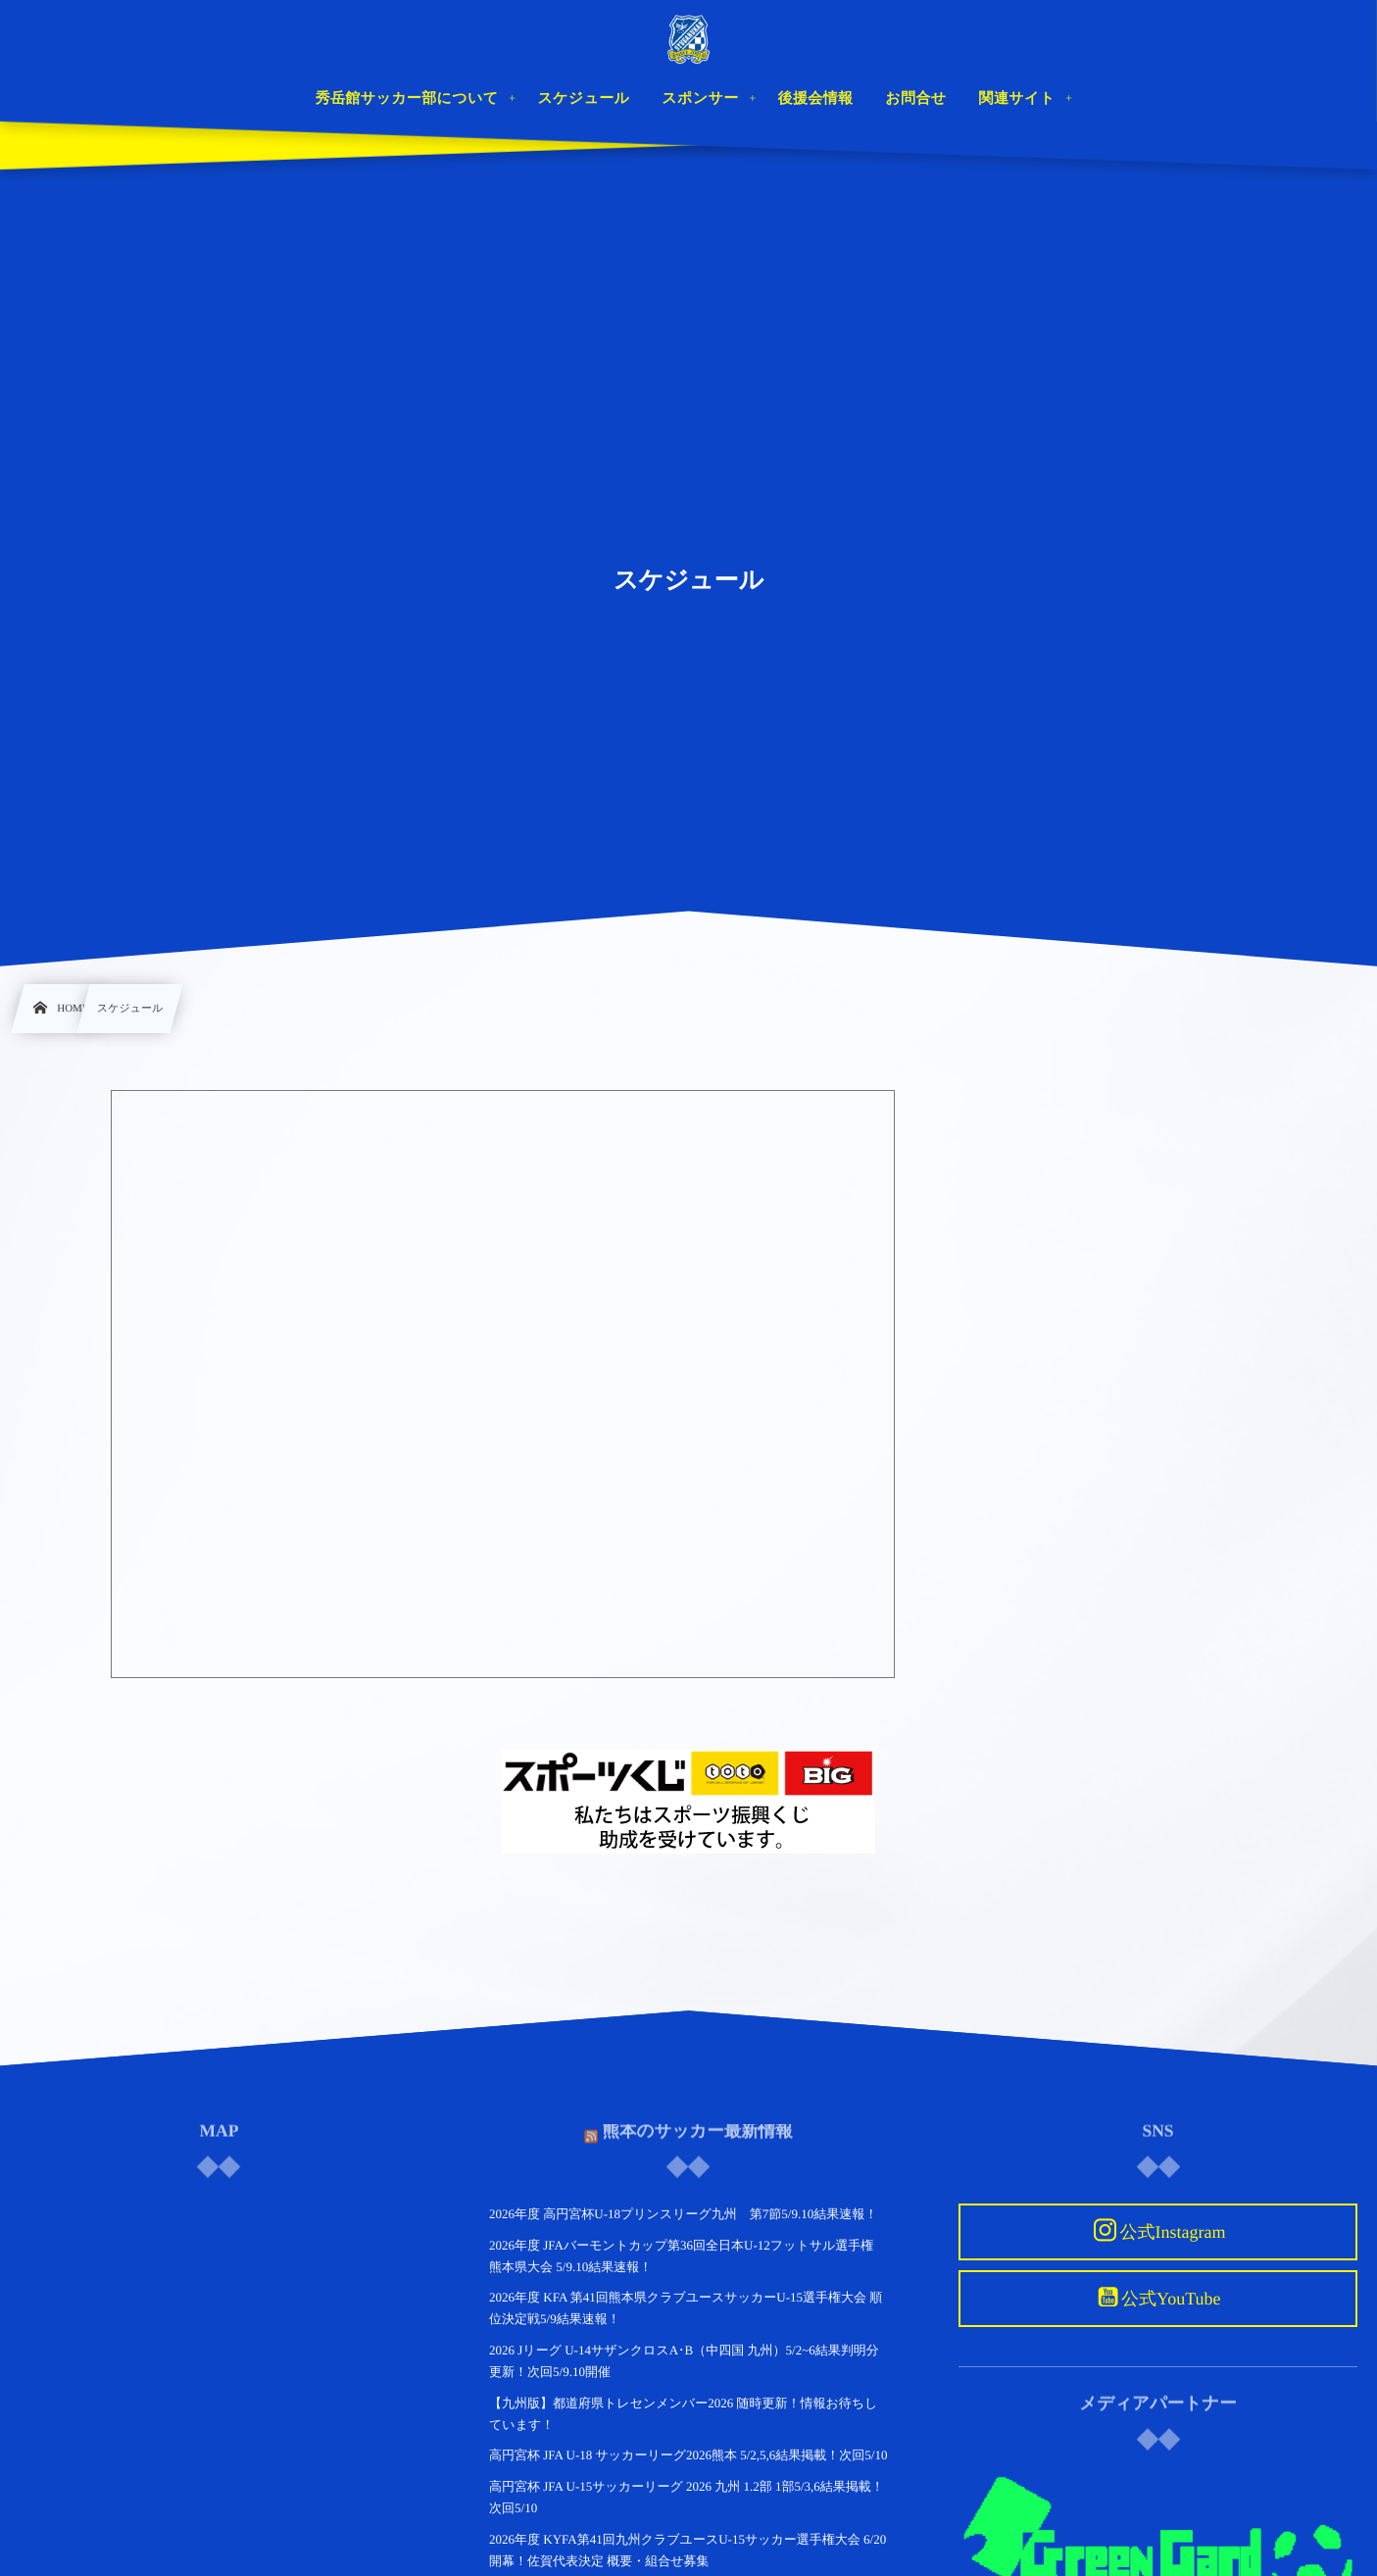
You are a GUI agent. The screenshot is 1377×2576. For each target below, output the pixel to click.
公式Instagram (1172, 2232)
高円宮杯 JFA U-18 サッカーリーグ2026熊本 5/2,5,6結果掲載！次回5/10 (688, 2455)
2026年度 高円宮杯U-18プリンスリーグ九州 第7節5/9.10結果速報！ (683, 2213)
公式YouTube (1171, 2298)
